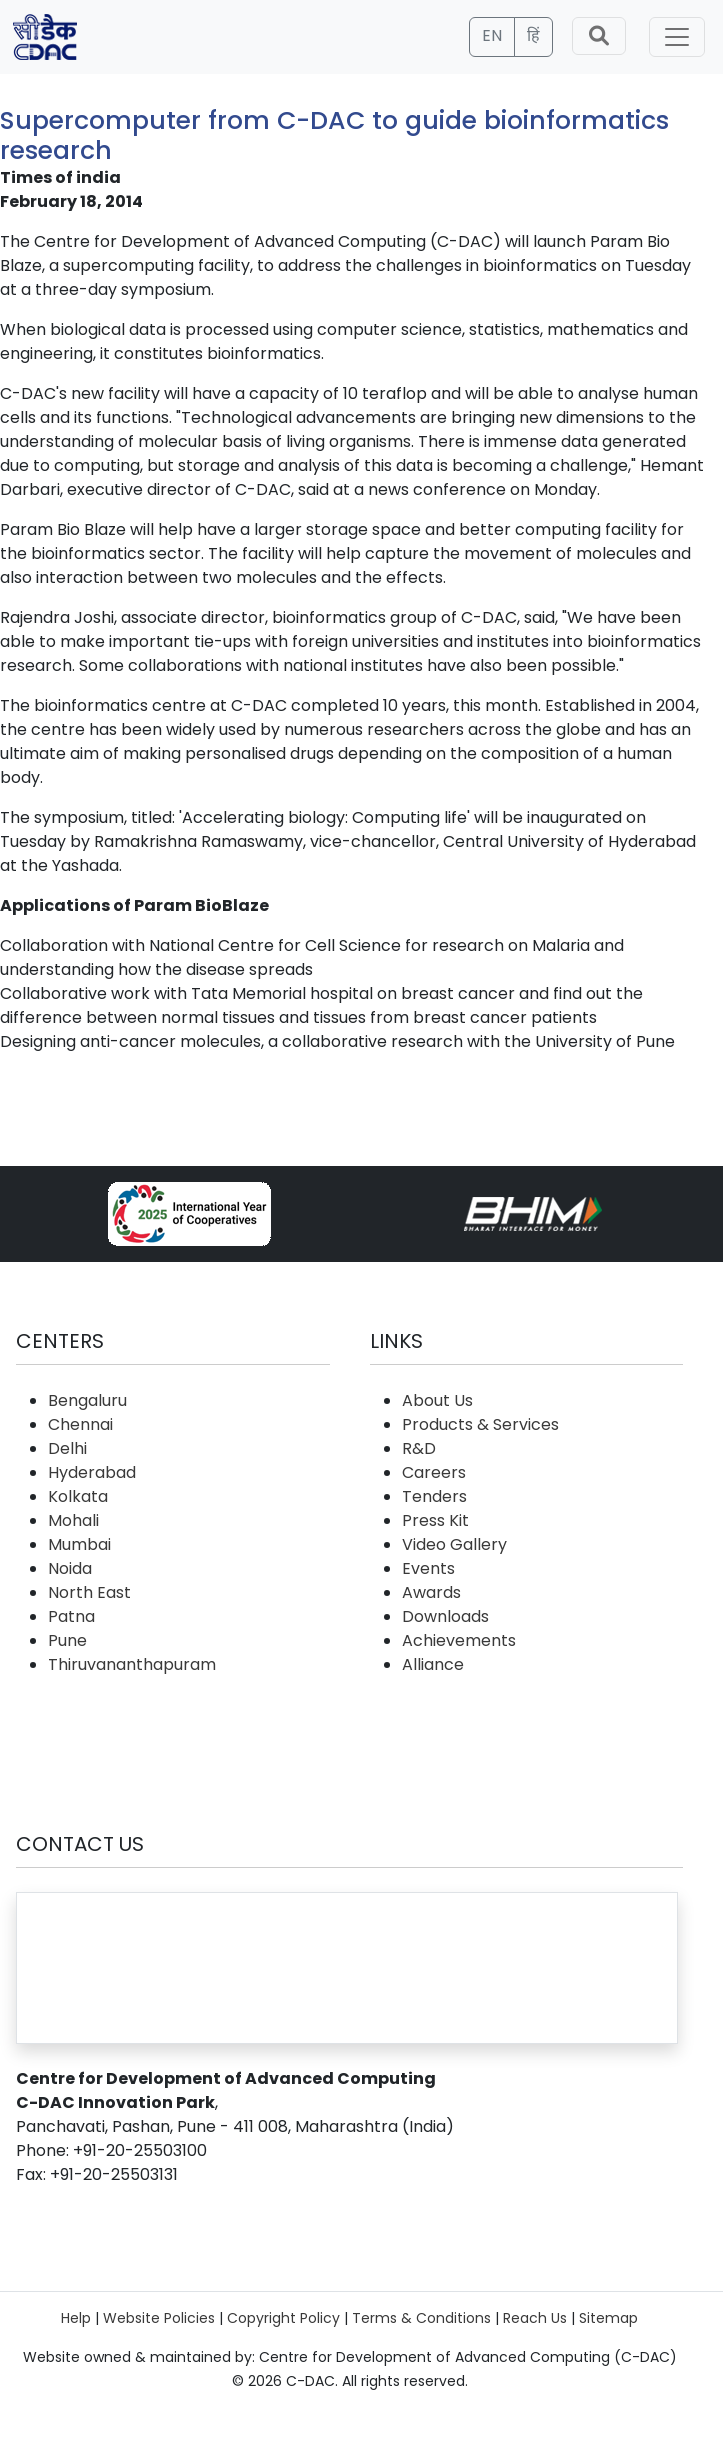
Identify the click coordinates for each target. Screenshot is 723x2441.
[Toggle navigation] (677, 37)
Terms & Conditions (421, 2318)
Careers (434, 1472)
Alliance (433, 1664)
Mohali (73, 1520)
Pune (67, 1640)
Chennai (80, 1424)
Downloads (445, 1616)
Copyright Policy (283, 2318)
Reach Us (535, 2318)
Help (76, 2318)
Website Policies (159, 2318)
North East (89, 1592)
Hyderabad (92, 1472)
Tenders (434, 1496)
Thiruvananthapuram (132, 1664)
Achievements (459, 1640)
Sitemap (608, 2318)
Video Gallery (454, 1544)
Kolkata (78, 1496)
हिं (533, 35)
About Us (437, 1400)
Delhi (67, 1448)
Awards (431, 1592)
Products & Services (480, 1424)
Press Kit (435, 1520)
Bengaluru (87, 1400)
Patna (71, 1616)
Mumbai (79, 1544)
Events (428, 1568)
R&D (419, 1448)
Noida (70, 1568)
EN (492, 35)
